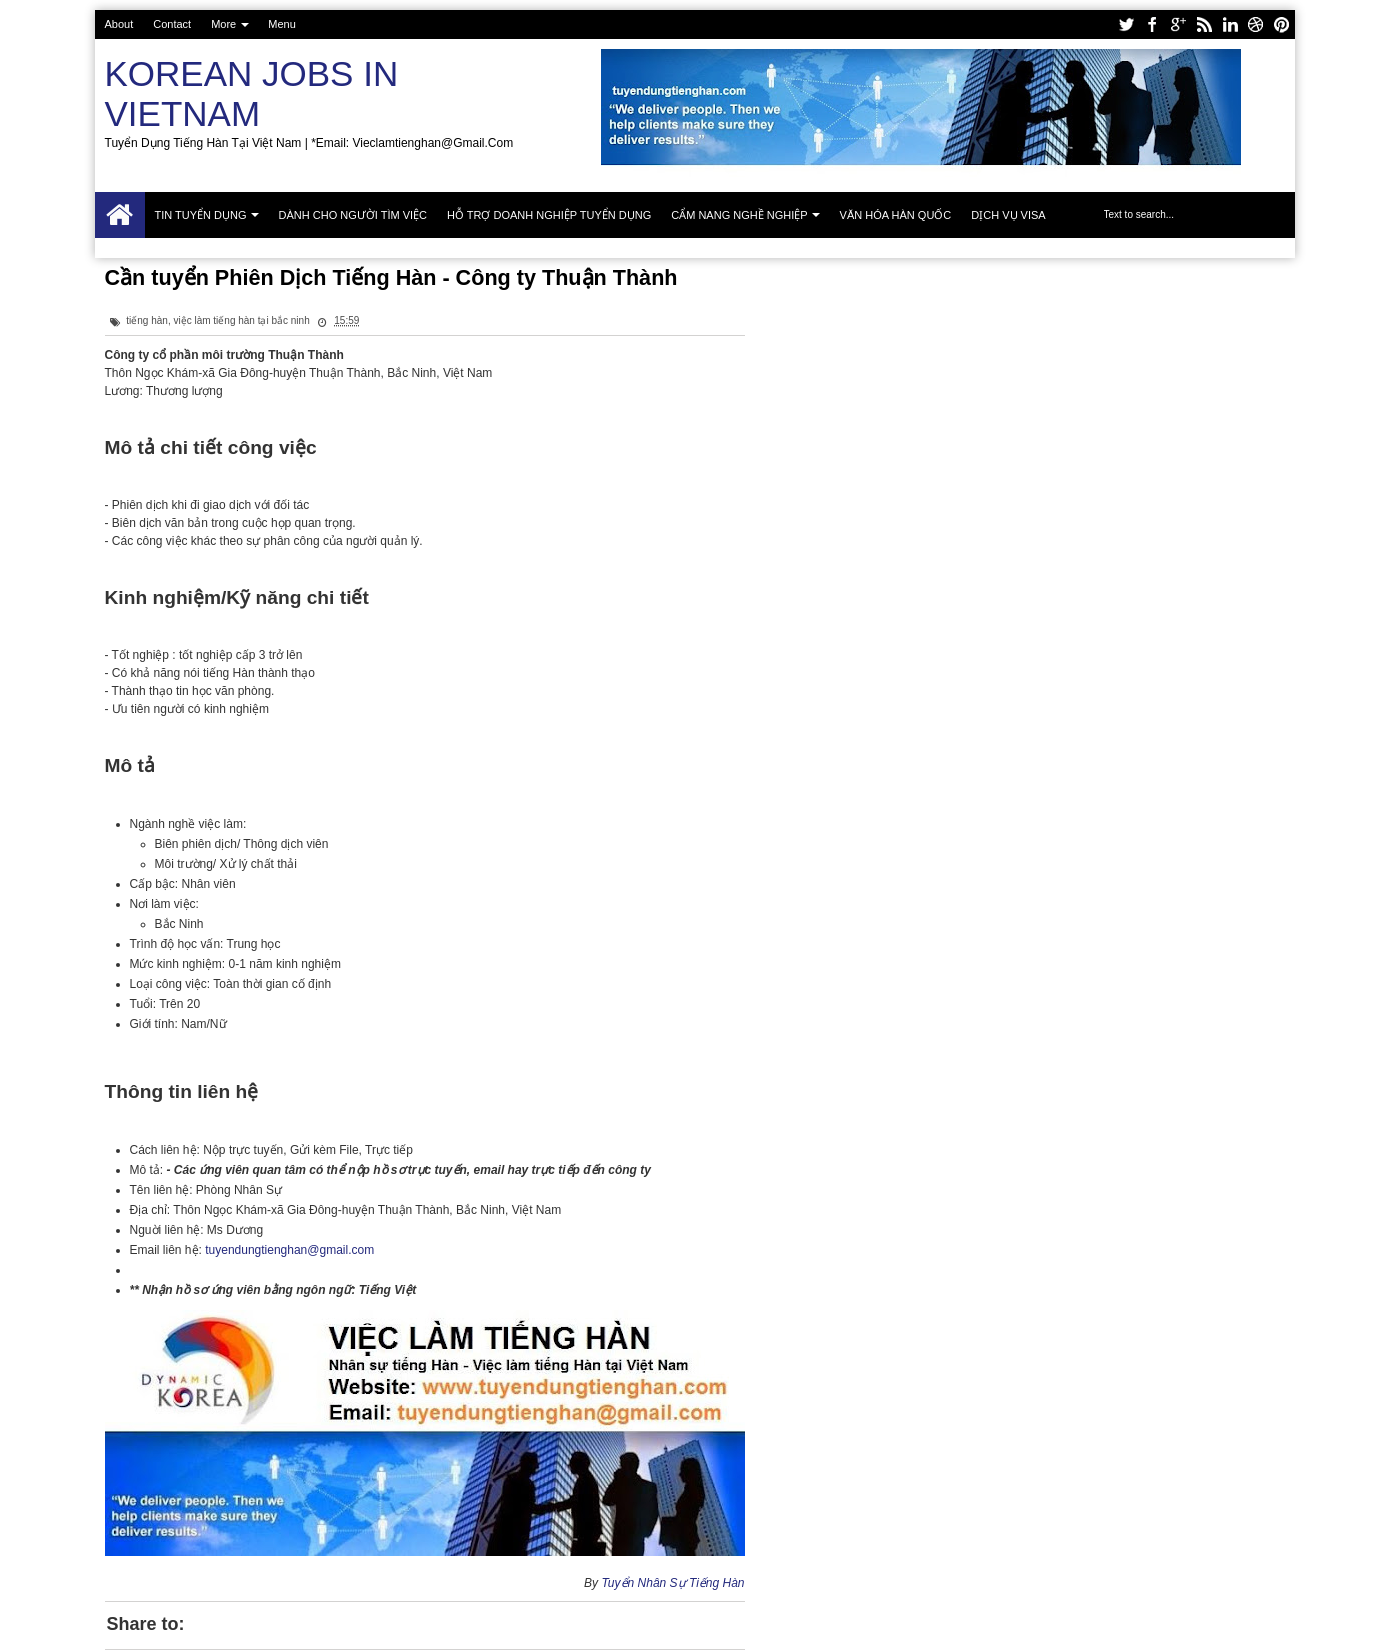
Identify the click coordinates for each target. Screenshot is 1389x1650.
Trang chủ (120, 215)
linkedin (1230, 24)
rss (1204, 24)
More (223, 24)
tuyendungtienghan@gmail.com (289, 1250)
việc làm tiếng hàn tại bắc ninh (241, 320)
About (119, 24)
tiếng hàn (147, 320)
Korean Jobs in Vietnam (252, 93)
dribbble (1256, 24)
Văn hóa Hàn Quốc (896, 215)
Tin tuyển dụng (201, 215)
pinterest (1282, 24)
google (1178, 24)
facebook (1152, 24)
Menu (282, 24)
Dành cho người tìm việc (353, 215)
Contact (172, 24)
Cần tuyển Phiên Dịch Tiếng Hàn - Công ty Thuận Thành (391, 277)
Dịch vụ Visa (1008, 215)
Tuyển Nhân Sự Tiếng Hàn (672, 1583)
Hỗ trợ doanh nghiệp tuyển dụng (549, 215)
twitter (1126, 24)
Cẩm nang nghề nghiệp (739, 215)
